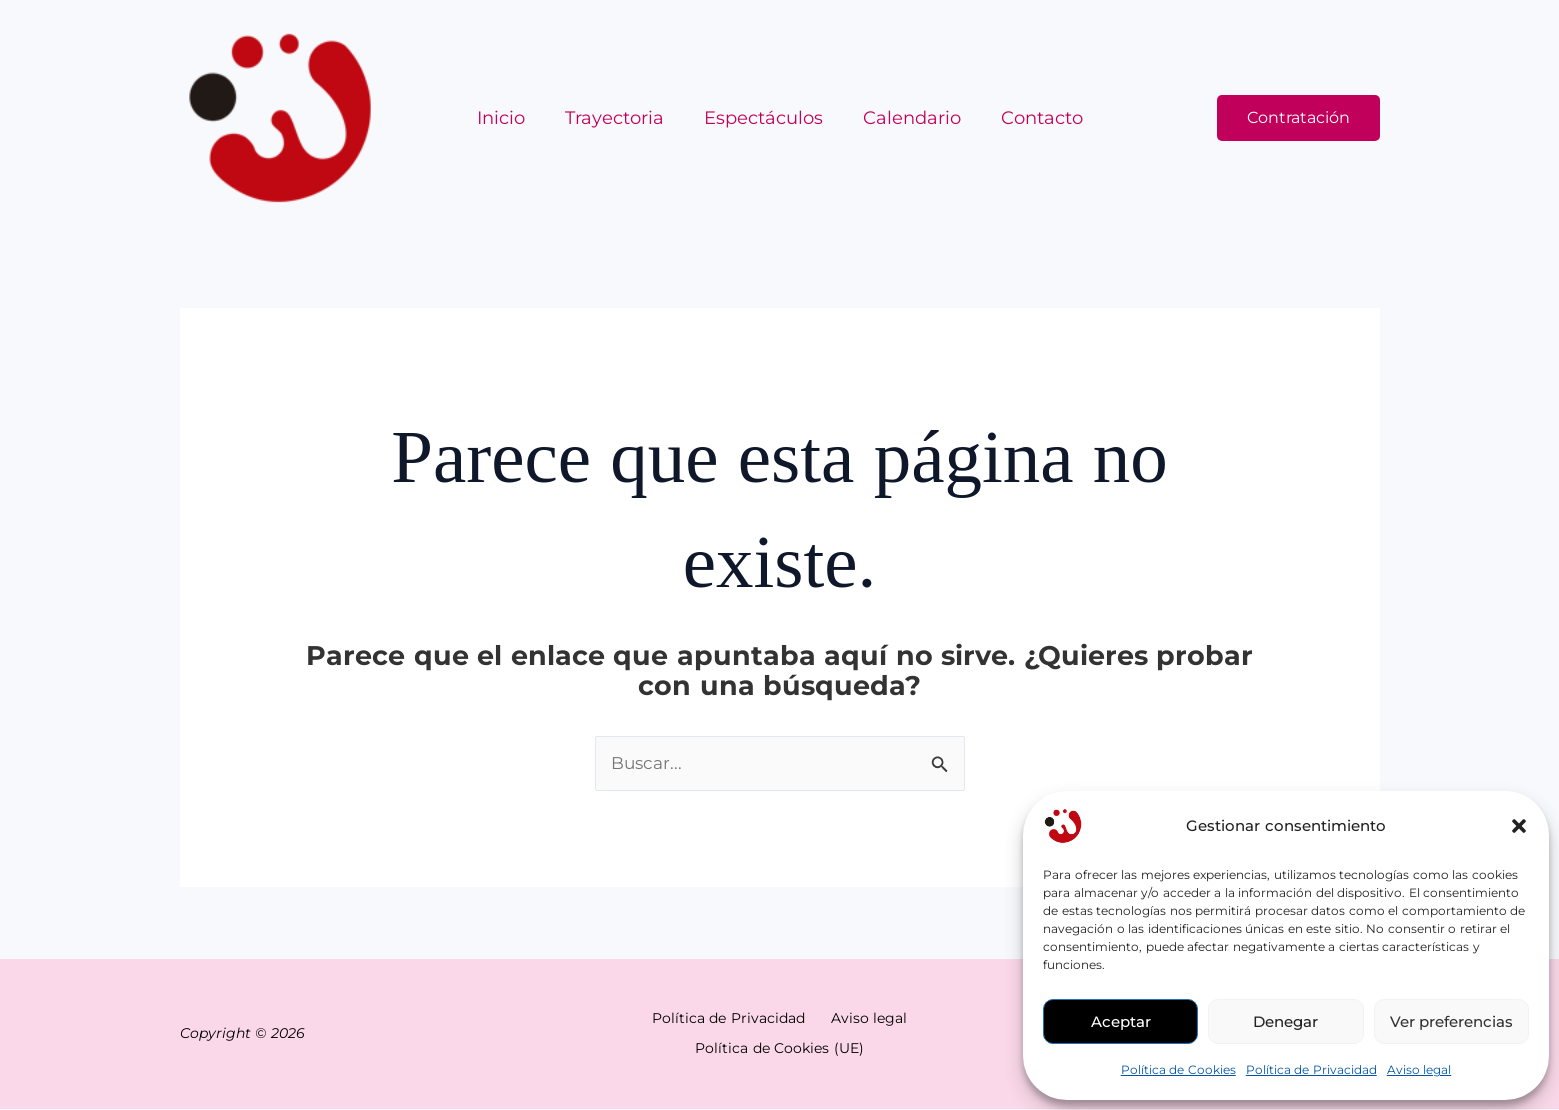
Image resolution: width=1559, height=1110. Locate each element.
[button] (1519, 826)
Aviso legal (1419, 1069)
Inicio (509, 118)
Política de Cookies (1178, 1069)
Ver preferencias (1451, 1021)
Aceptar (1121, 1021)
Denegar (1285, 1021)
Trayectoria (618, 118)
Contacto (1034, 118)
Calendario (908, 118)
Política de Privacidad (1311, 1069)
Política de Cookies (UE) (780, 1049)
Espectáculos (763, 118)
